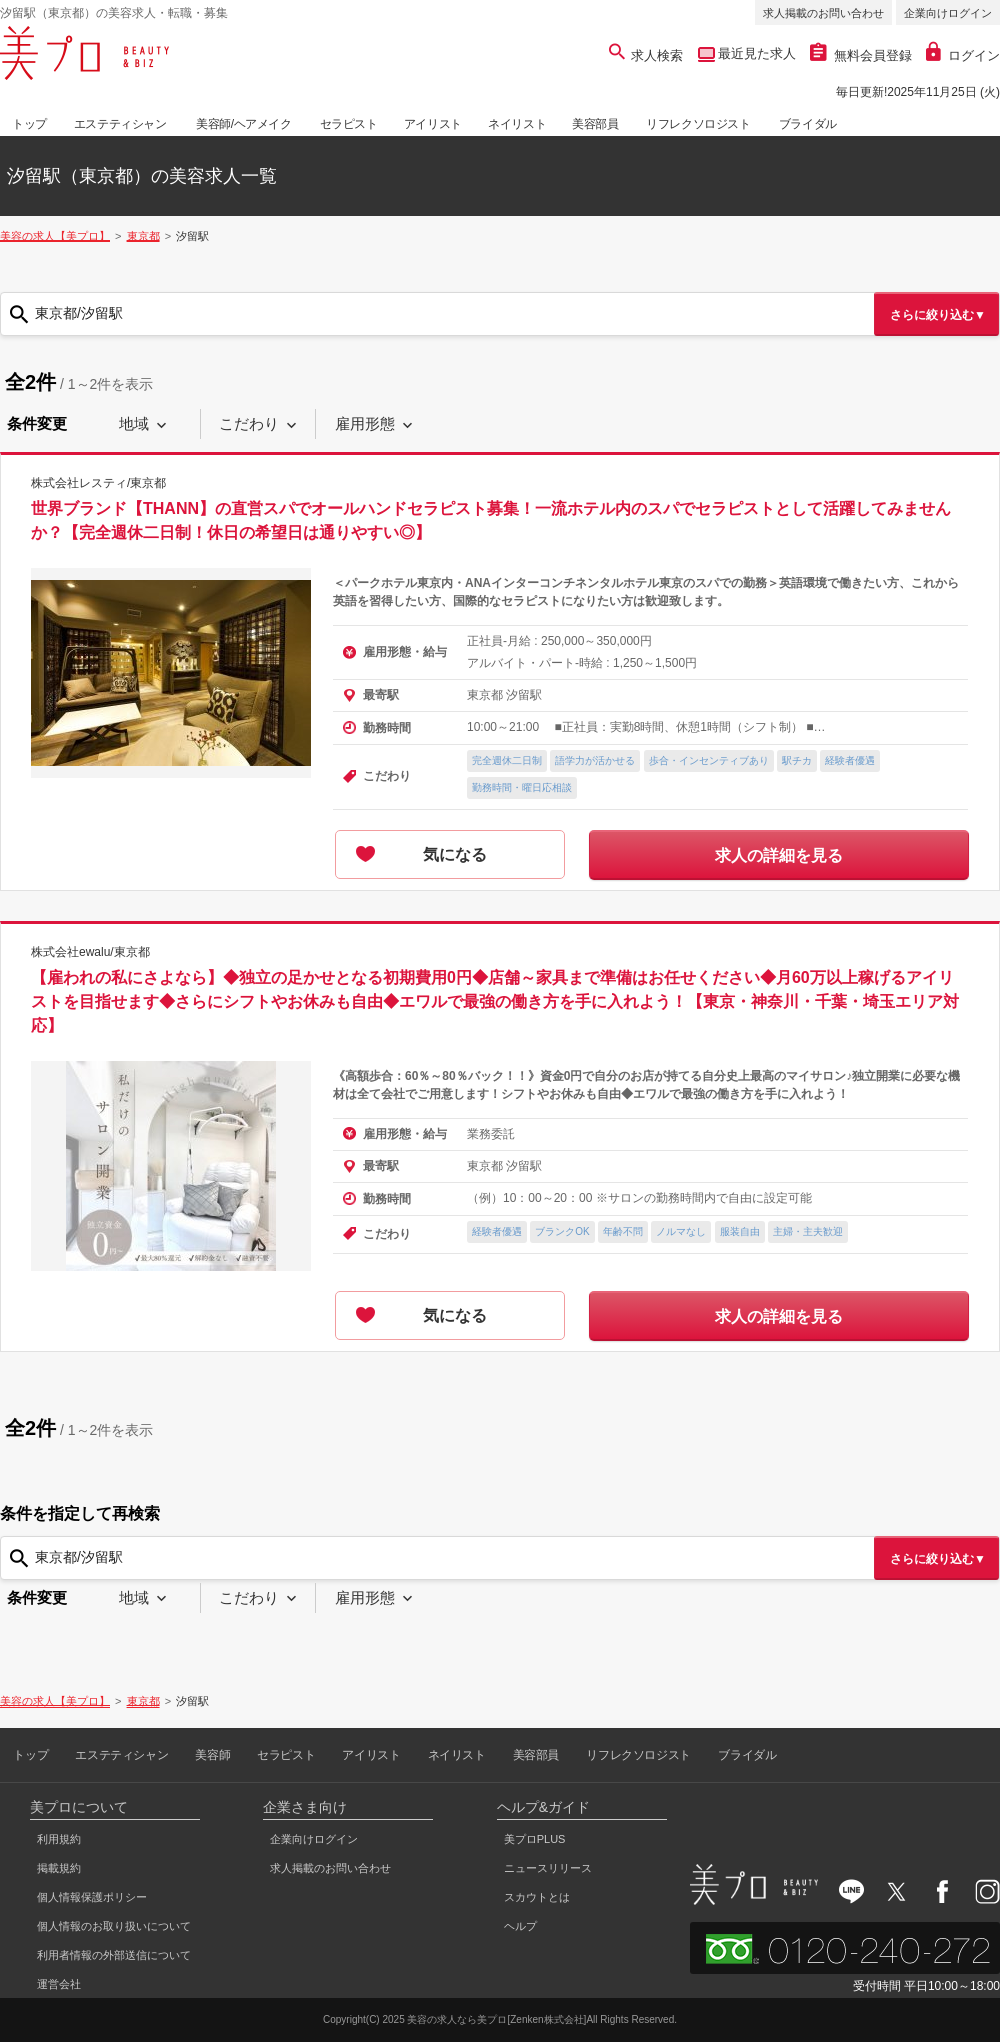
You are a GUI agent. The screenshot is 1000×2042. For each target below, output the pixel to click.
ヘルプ (520, 1926)
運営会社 (59, 1984)
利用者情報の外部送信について (114, 1955)
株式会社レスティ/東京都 (98, 483)
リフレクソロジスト (698, 124)
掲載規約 (59, 1868)
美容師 (212, 1755)
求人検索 (646, 55)
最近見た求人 (756, 53)
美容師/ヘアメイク (244, 124)
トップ (29, 124)
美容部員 (595, 124)
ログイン (963, 55)
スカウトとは (537, 1897)
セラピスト (349, 124)
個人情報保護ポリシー (92, 1897)
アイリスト (433, 124)
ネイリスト (517, 124)
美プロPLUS (535, 1839)
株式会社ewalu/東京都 (90, 951)
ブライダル (808, 124)
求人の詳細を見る (779, 855)
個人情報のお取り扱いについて (114, 1926)
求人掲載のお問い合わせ (823, 13)
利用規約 (59, 1839)
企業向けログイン (948, 13)
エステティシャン (120, 124)
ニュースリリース (548, 1868)
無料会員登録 (861, 55)
